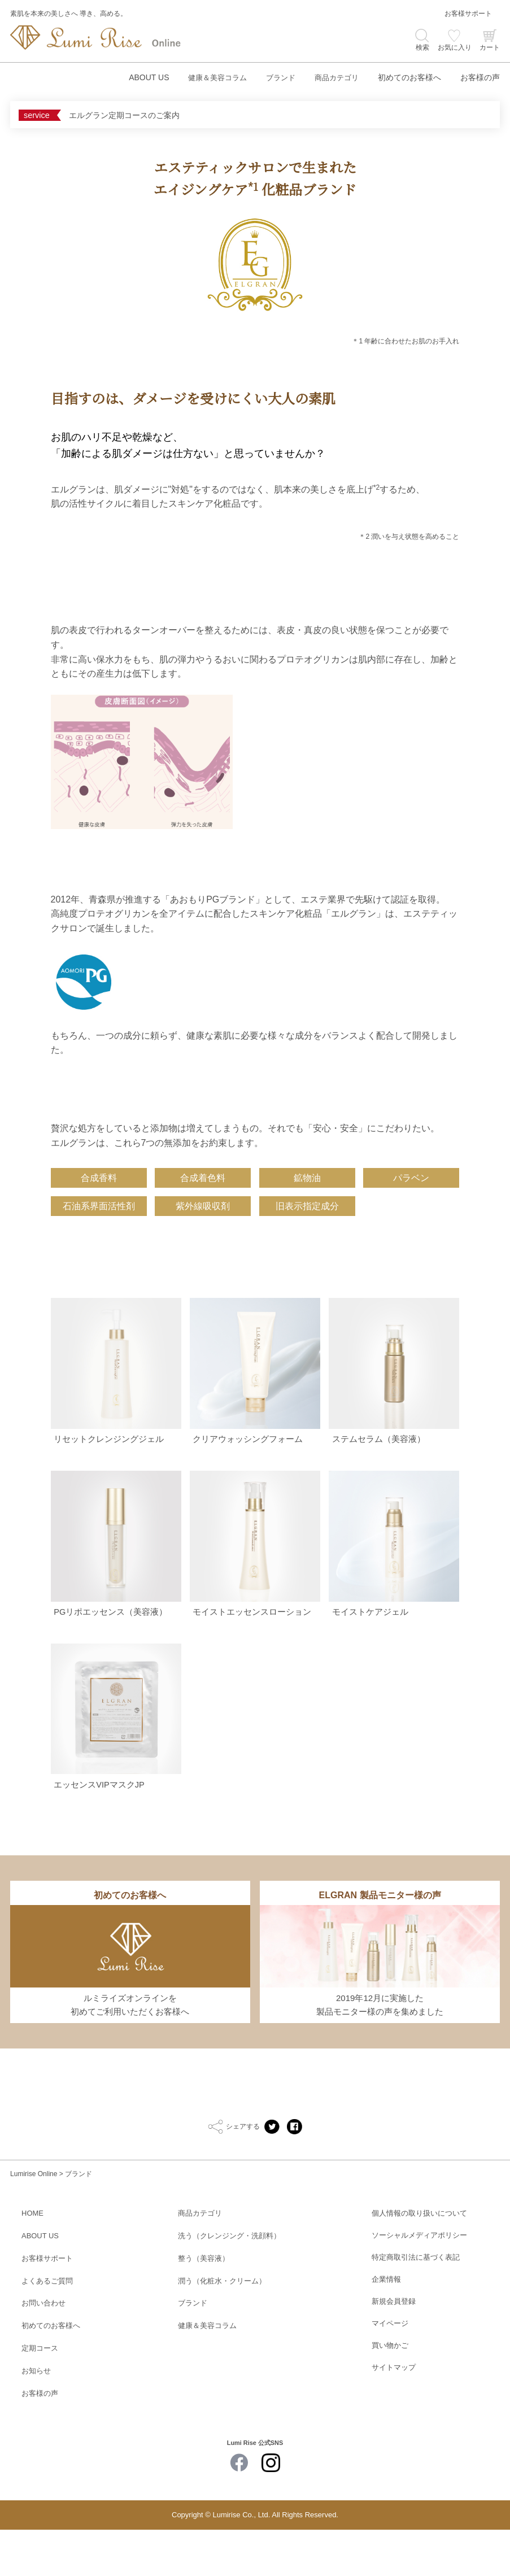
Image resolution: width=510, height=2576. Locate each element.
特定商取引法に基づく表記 (416, 2307)
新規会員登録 (394, 2351)
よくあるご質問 (47, 2329)
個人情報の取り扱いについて (419, 2263)
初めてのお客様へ (409, 77)
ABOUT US (139, 77)
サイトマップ (394, 2417)
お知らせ (36, 2417)
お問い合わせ (43, 2351)
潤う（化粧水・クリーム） (222, 2329)
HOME (32, 2263)
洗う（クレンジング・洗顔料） (229, 2285)
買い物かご (390, 2395)
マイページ (390, 2373)
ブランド (276, 77)
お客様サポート (468, 14)
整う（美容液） (203, 2307)
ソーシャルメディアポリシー (419, 2285)
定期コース (39, 2395)
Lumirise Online (33, 2224)
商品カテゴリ (335, 77)
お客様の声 (480, 77)
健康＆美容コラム (209, 77)
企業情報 (386, 2329)
